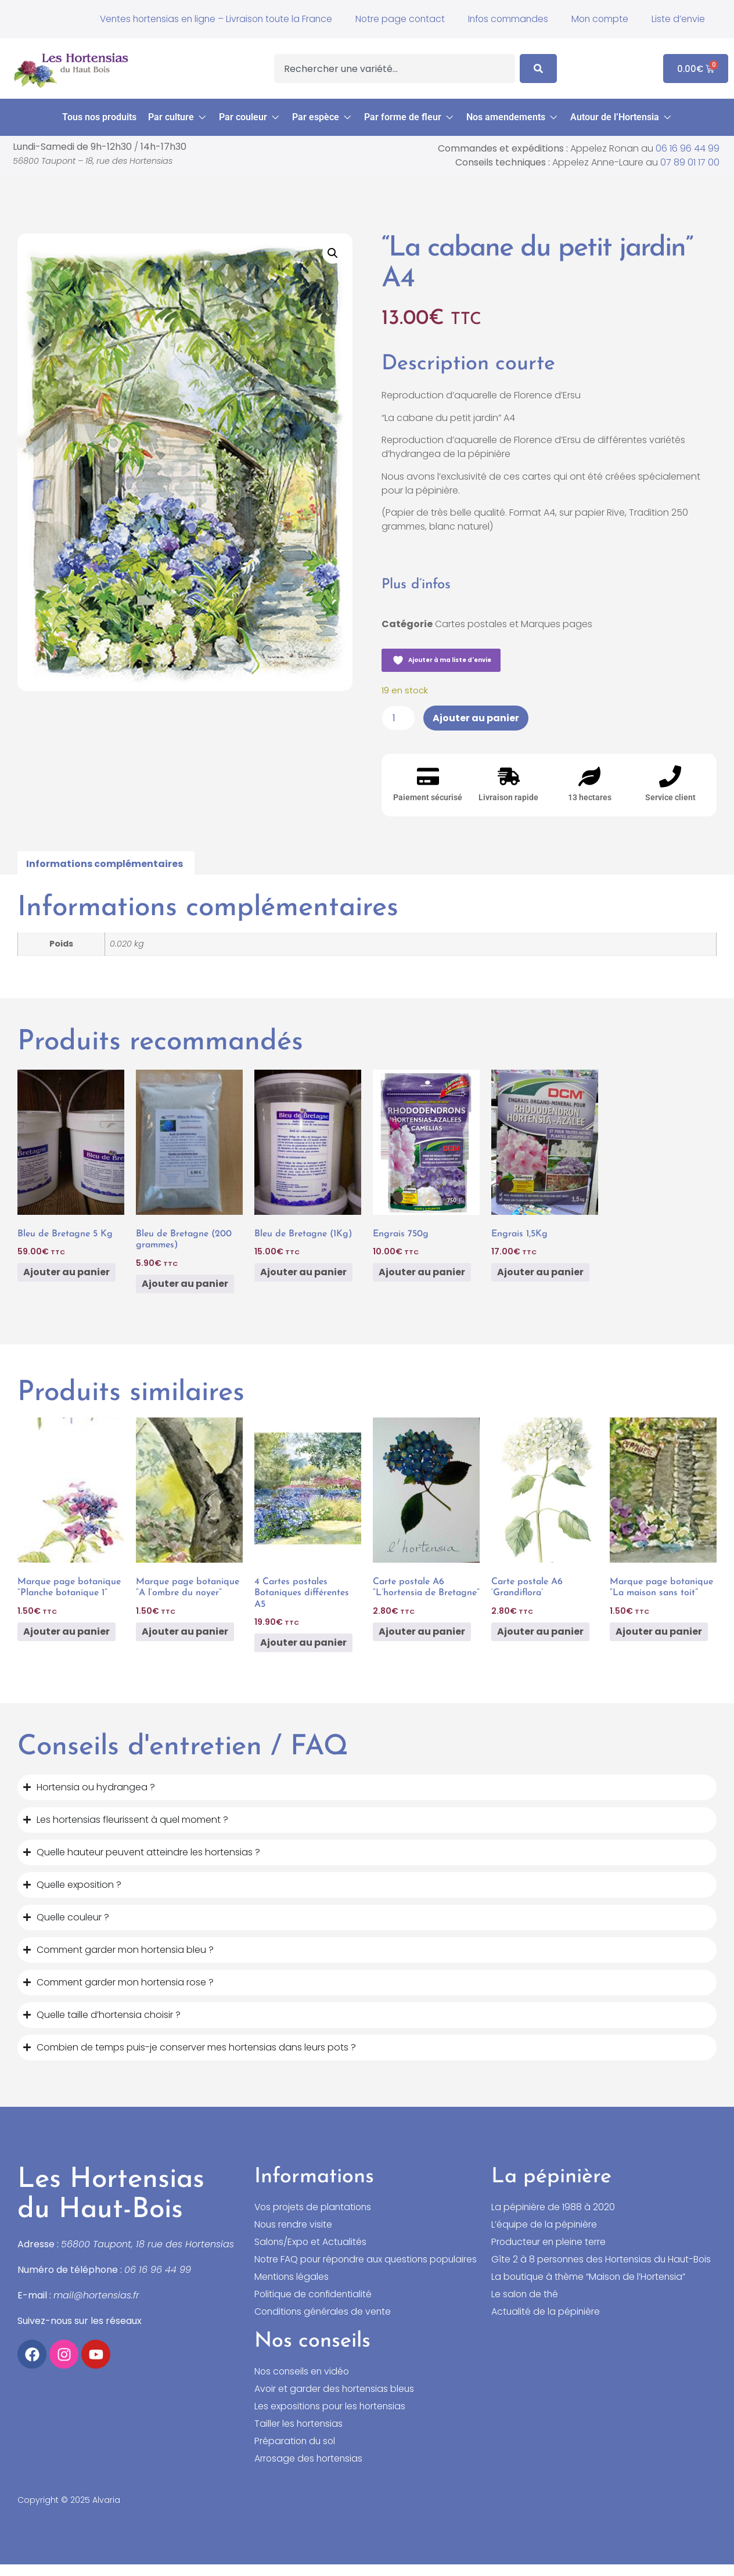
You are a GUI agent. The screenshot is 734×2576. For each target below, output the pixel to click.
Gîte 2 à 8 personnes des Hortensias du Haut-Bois (603, 2259)
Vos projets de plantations (314, 2207)
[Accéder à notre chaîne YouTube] (95, 2354)
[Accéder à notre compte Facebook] (31, 2354)
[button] (177, 117)
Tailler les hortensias (299, 2435)
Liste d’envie (678, 19)
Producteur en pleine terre (550, 2242)
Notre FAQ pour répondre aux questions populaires (343, 2265)
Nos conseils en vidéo (303, 2383)
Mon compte (598, 19)
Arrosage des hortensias (309, 2470)
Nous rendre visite (294, 2224)
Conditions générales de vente (324, 2323)
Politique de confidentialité (314, 2306)
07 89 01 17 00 (689, 162)
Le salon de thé (525, 2294)
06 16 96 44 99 (687, 148)
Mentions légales (292, 2288)
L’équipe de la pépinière (544, 2224)
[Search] (538, 68)
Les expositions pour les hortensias (332, 2418)
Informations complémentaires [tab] (104, 863)
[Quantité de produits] (398, 718)
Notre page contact (394, 19)
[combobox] (394, 68)
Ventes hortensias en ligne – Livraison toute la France (205, 19)
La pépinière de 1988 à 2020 (553, 2207)
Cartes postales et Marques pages (513, 624)
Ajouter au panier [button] (66, 1272)
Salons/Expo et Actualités (311, 2242)
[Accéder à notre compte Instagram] (63, 2354)
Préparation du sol (295, 2453)
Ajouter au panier (476, 718)
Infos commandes (504, 19)
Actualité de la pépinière (546, 2312)
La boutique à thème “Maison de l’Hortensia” (590, 2277)
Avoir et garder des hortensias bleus (335, 2400)
